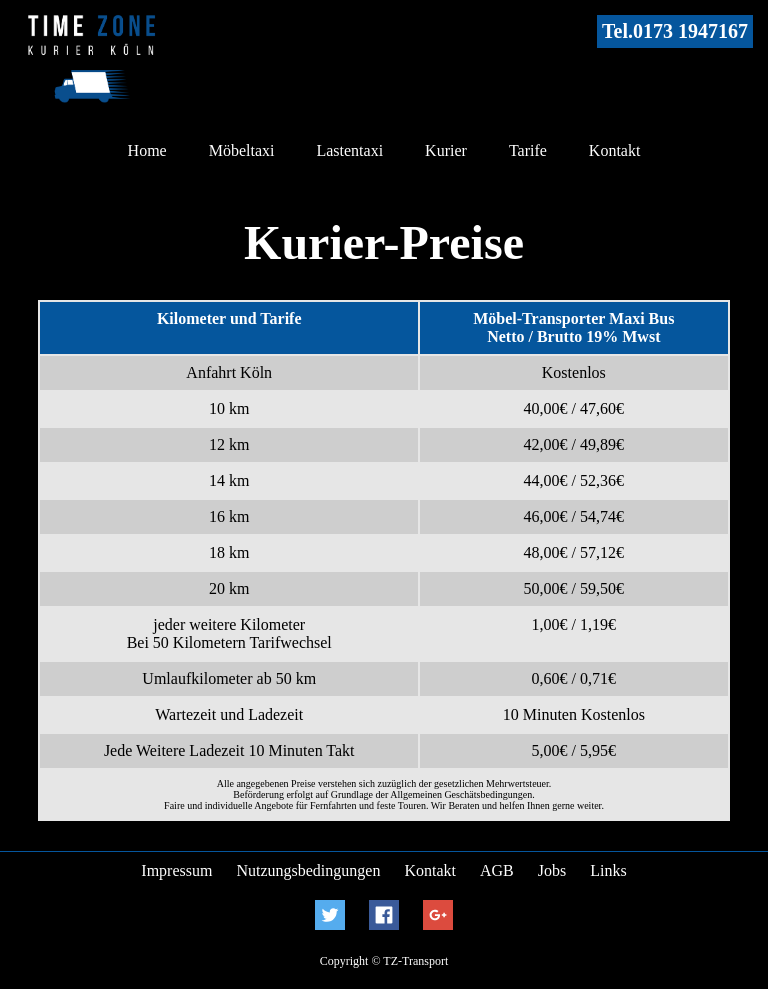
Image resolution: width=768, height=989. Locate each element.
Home (147, 150)
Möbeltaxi (242, 150)
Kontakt (615, 150)
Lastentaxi (349, 150)
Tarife (528, 150)
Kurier (446, 150)
